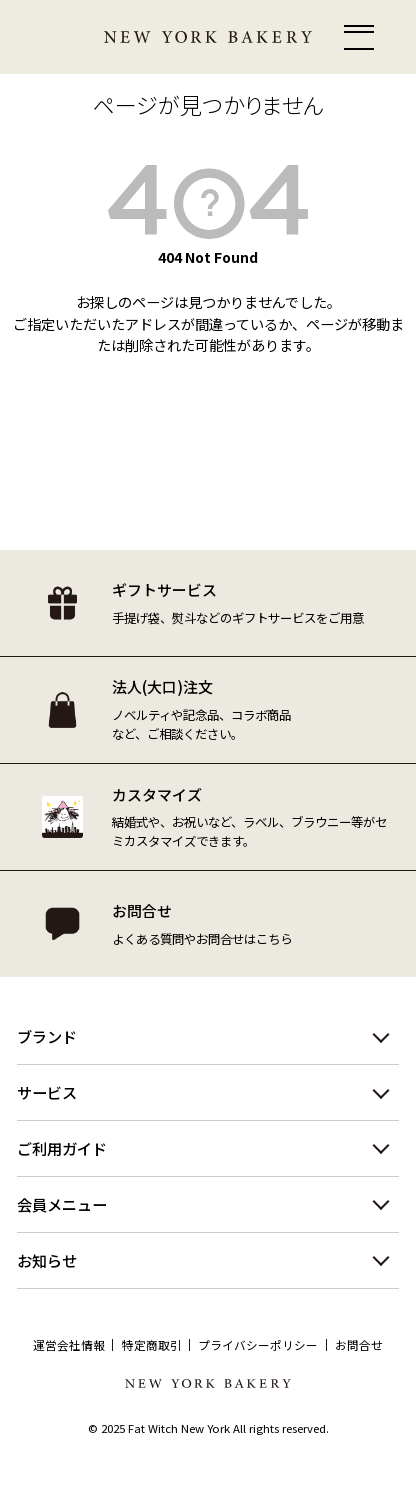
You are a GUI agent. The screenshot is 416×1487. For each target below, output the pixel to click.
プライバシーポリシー (258, 1345)
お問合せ (359, 1345)
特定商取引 (152, 1345)
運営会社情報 (69, 1345)
